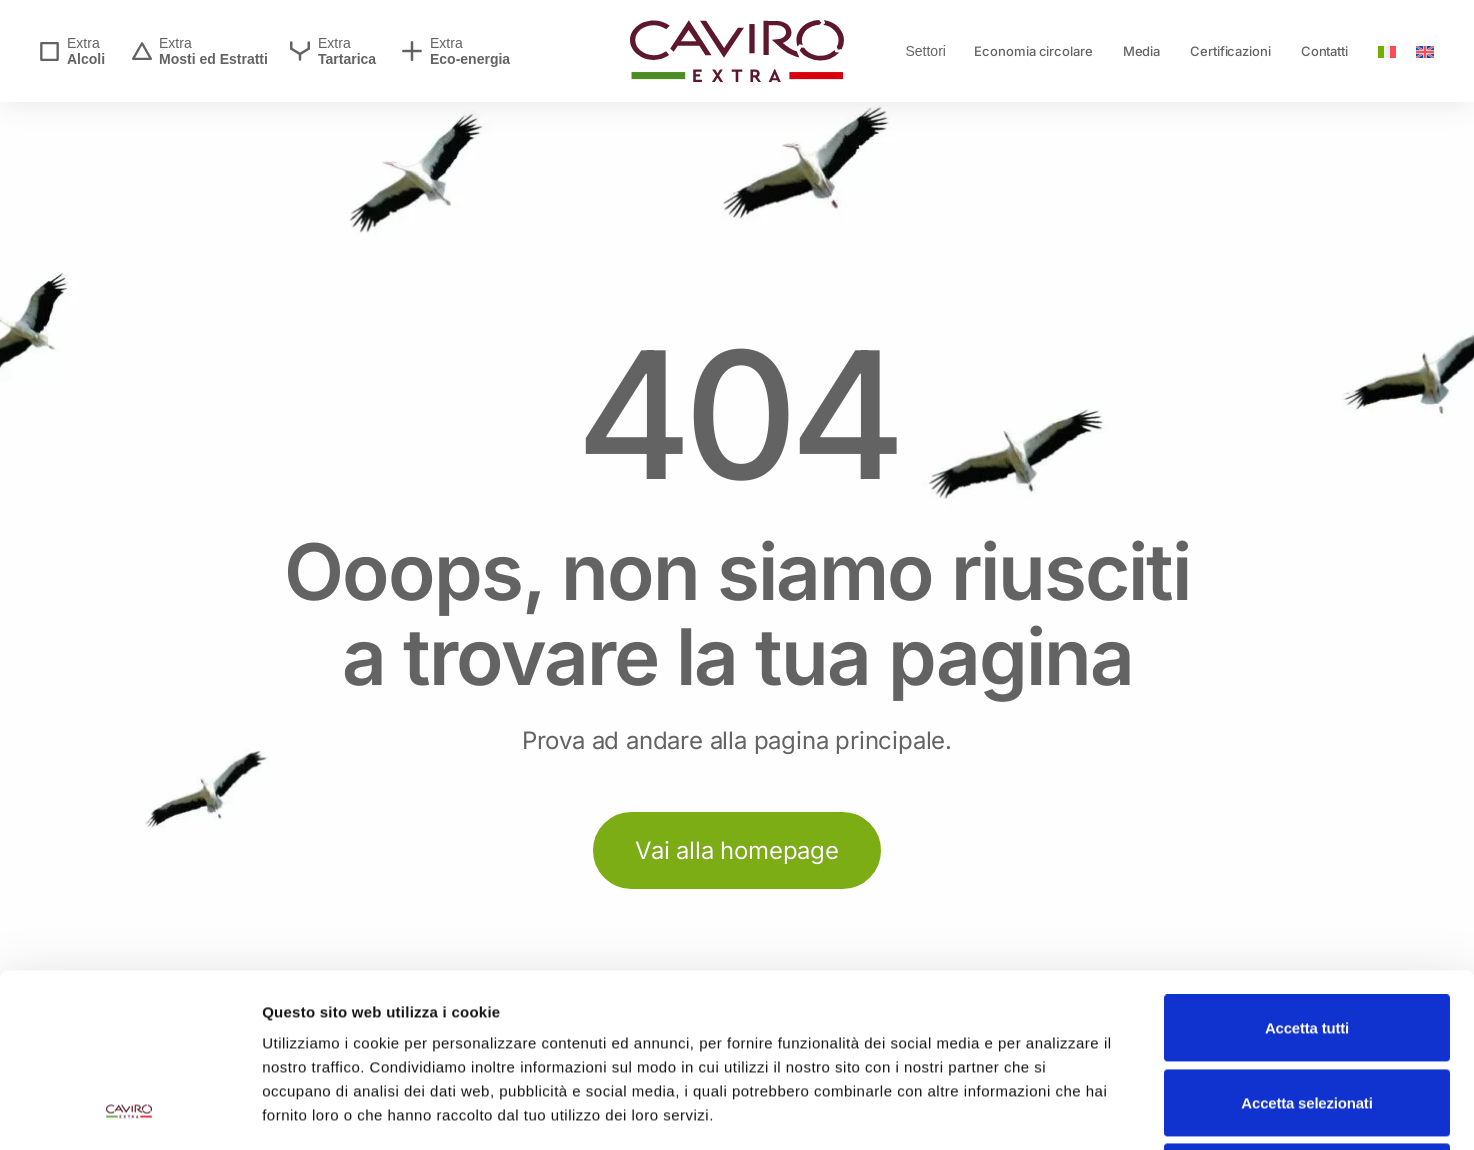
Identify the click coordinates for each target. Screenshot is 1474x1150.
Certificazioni (1230, 51)
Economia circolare (1033, 51)
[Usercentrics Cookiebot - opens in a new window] (129, 1111)
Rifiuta (1306, 1014)
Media (1142, 51)
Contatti (1324, 51)
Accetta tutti (1307, 865)
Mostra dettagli (1052, 1110)
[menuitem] (1387, 50)
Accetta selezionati (1306, 940)
